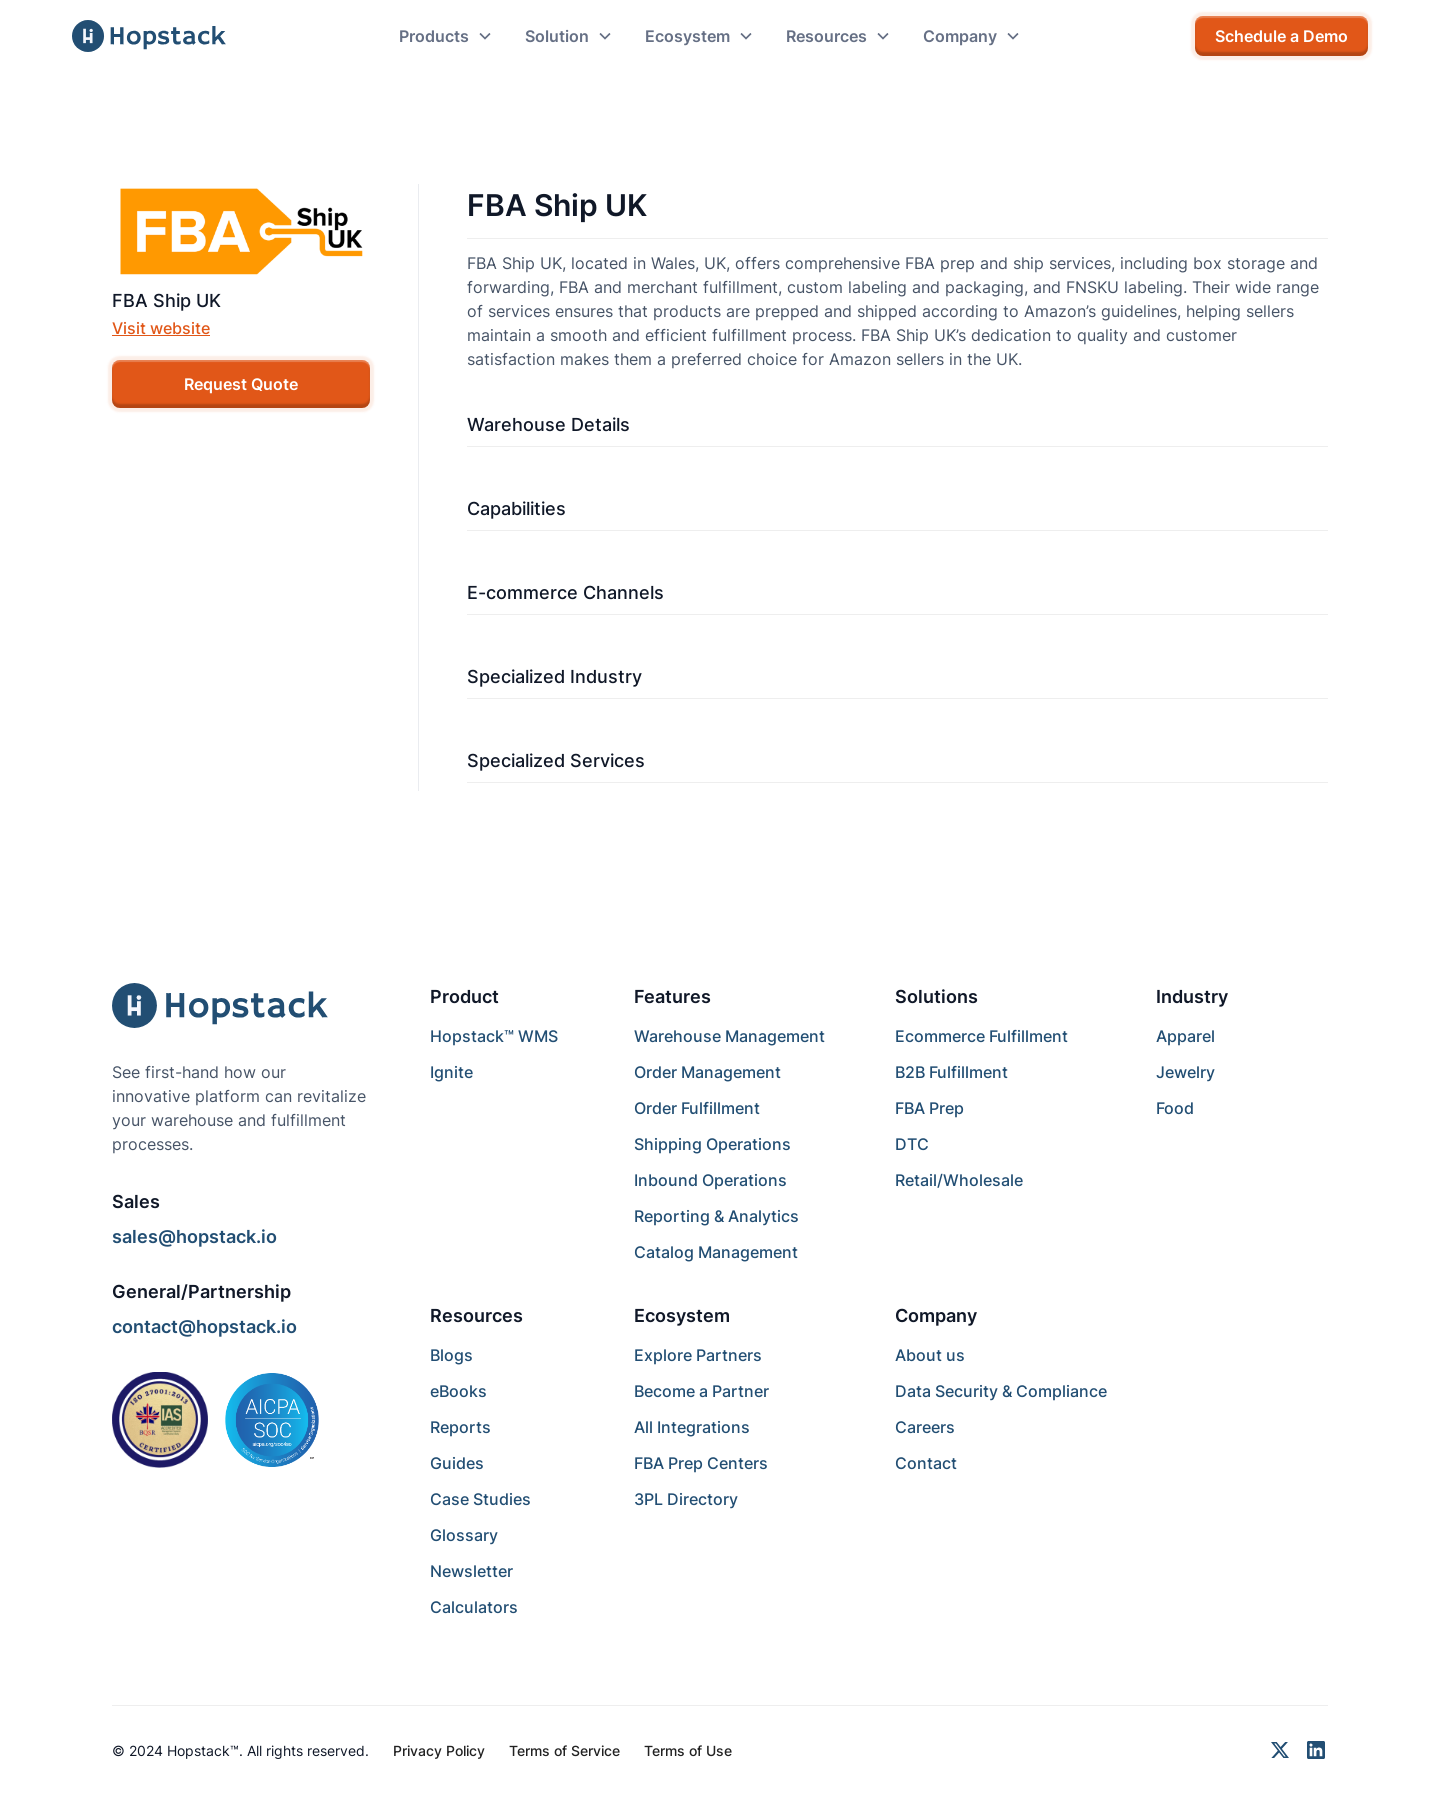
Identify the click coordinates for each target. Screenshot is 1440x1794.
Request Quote (241, 384)
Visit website (161, 328)
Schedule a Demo (1281, 36)
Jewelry (1185, 1072)
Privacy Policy (439, 1750)
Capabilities (516, 508)
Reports (460, 1427)
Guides (457, 1463)
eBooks (458, 1391)
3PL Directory (686, 1499)
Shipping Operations (712, 1144)
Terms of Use (688, 1750)
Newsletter (471, 1571)
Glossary (464, 1535)
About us (930, 1355)
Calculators (474, 1607)
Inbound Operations (710, 1180)
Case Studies (480, 1499)
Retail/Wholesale (959, 1180)
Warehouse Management (729, 1036)
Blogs (451, 1355)
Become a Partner (701, 1391)
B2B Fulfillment (951, 1072)
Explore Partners (698, 1355)
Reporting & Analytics (716, 1216)
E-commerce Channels (565, 592)
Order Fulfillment (697, 1108)
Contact (926, 1463)
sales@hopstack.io (194, 1236)
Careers (925, 1427)
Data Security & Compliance (1001, 1391)
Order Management (707, 1072)
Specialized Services (556, 760)
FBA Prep (929, 1108)
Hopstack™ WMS (494, 1036)
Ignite (451, 1072)
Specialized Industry (554, 676)
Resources (476, 1315)
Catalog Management (716, 1252)
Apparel (1185, 1036)
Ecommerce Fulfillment (981, 1036)
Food (1175, 1108)
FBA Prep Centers (701, 1463)
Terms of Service (564, 1750)
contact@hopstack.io (204, 1326)
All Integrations (692, 1427)
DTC (912, 1144)
